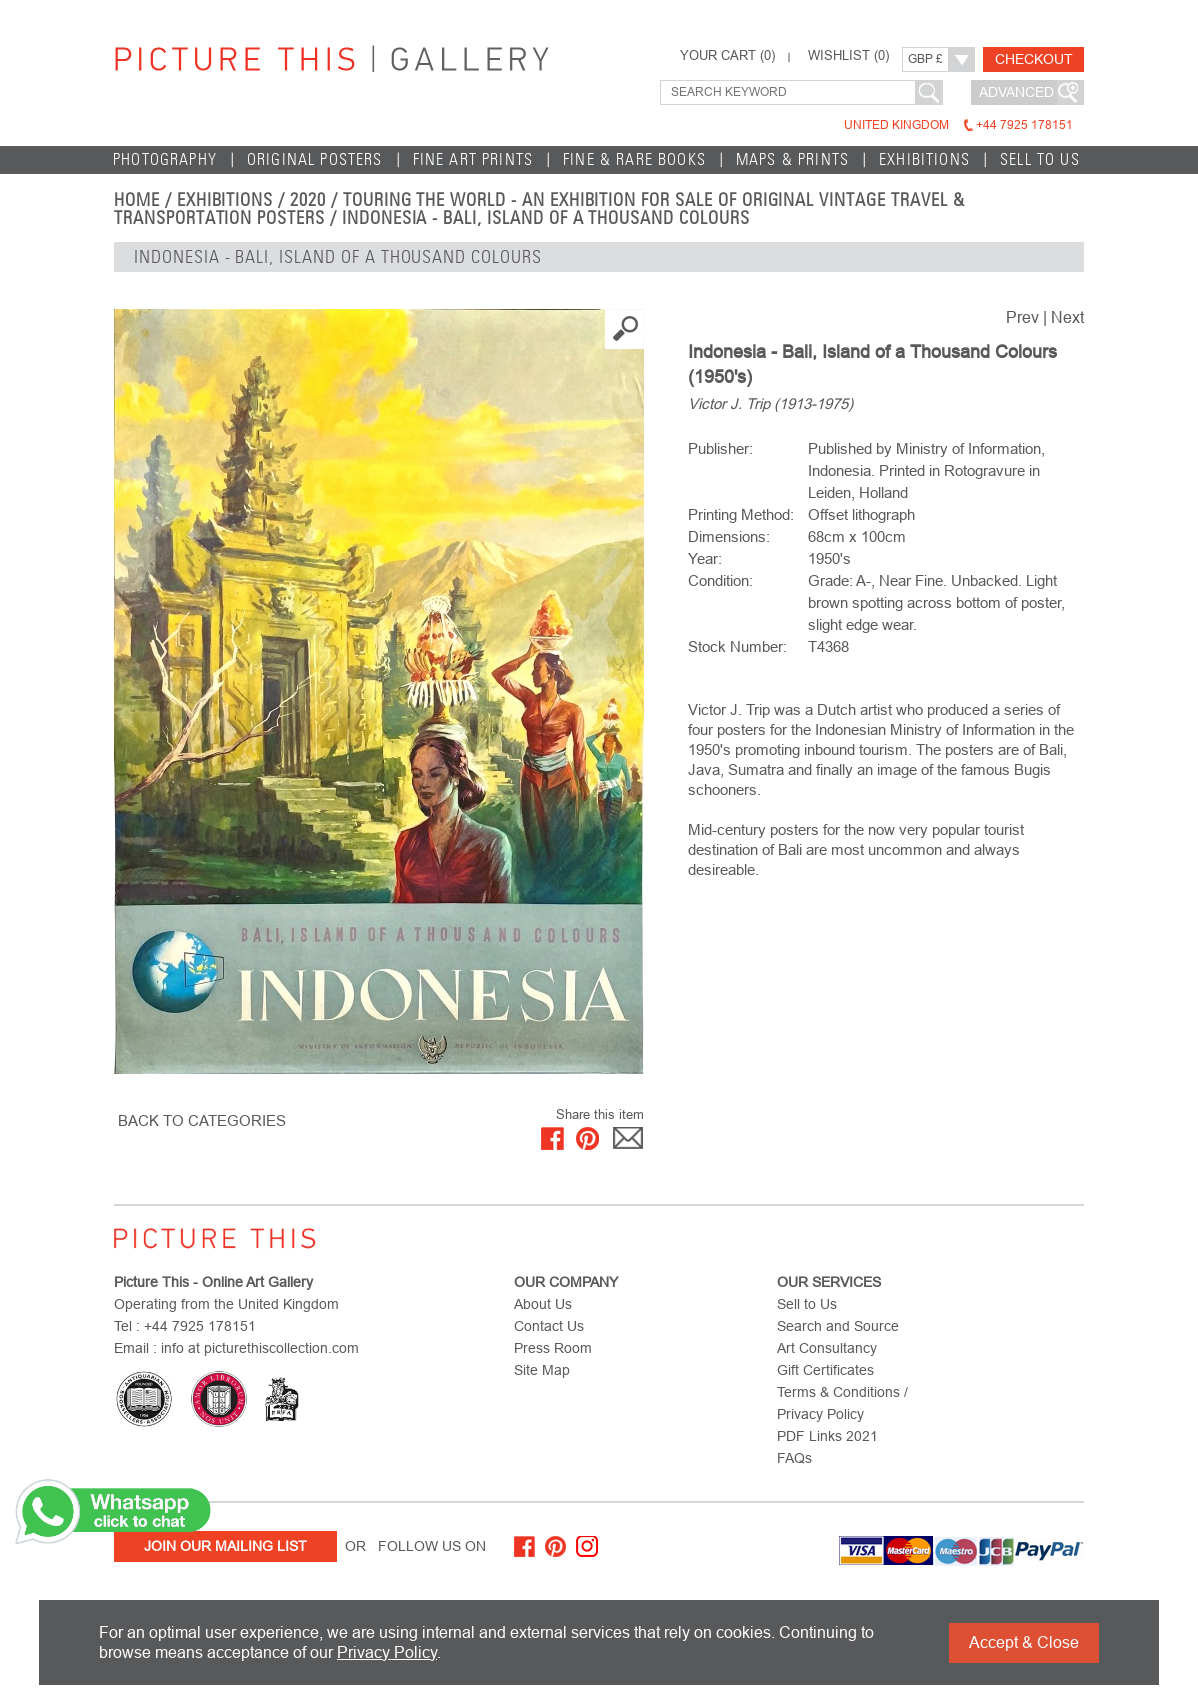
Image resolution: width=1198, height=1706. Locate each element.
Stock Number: (737, 646)
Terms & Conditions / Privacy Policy (842, 1403)
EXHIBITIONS (924, 159)
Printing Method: (741, 514)
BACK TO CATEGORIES (202, 1120)
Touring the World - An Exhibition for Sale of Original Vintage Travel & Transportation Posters (539, 209)
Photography (165, 159)
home (137, 200)
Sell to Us (1040, 159)
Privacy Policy (387, 1652)
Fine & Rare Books (634, 159)
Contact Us (549, 1326)
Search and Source (838, 1326)
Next (1067, 317)
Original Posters (315, 159)
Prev (1022, 317)
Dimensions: (729, 536)
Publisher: (720, 448)
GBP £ (925, 59)
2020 (308, 200)
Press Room (553, 1348)
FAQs (794, 1458)
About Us (543, 1304)
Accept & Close (1024, 1642)
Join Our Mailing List (225, 1546)
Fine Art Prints (473, 159)
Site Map (542, 1370)
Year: (705, 558)
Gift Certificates (825, 1370)
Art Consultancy (827, 1348)
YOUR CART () (727, 56)
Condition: (720, 580)
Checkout (1034, 59)
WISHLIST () (848, 56)
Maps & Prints (792, 159)
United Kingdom (958, 125)
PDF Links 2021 (827, 1436)
